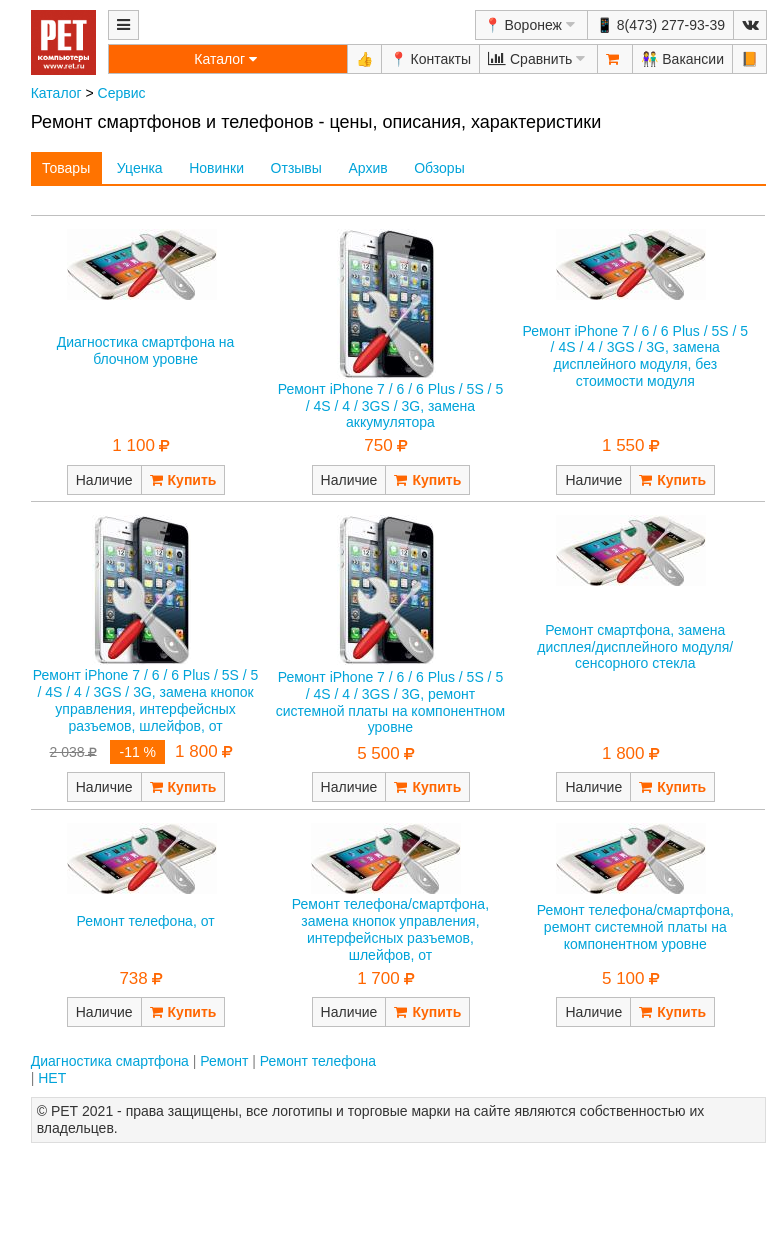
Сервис (122, 93)
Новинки (216, 168)
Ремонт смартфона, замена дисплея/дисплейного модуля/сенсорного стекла (635, 647)
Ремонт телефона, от (146, 921)
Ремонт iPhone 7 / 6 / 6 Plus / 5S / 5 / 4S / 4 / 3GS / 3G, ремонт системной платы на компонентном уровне (391, 702)
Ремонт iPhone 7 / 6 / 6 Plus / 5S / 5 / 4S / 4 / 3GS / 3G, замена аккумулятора (391, 406)
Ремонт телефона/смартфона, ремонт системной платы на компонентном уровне (635, 927)
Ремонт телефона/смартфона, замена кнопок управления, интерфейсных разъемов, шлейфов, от (390, 929)
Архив (367, 168)
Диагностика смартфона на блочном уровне (146, 350)
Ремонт (224, 1061)
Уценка (140, 168)
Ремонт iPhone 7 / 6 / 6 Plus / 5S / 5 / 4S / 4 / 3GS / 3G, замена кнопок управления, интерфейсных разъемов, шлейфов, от (146, 700)
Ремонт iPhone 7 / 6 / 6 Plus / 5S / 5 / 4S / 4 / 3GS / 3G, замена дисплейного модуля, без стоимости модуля (636, 356)
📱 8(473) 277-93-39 (660, 25)
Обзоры (439, 168)
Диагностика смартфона (110, 1061)
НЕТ (52, 1078)
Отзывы (296, 168)
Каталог (56, 93)
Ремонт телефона (318, 1061)
